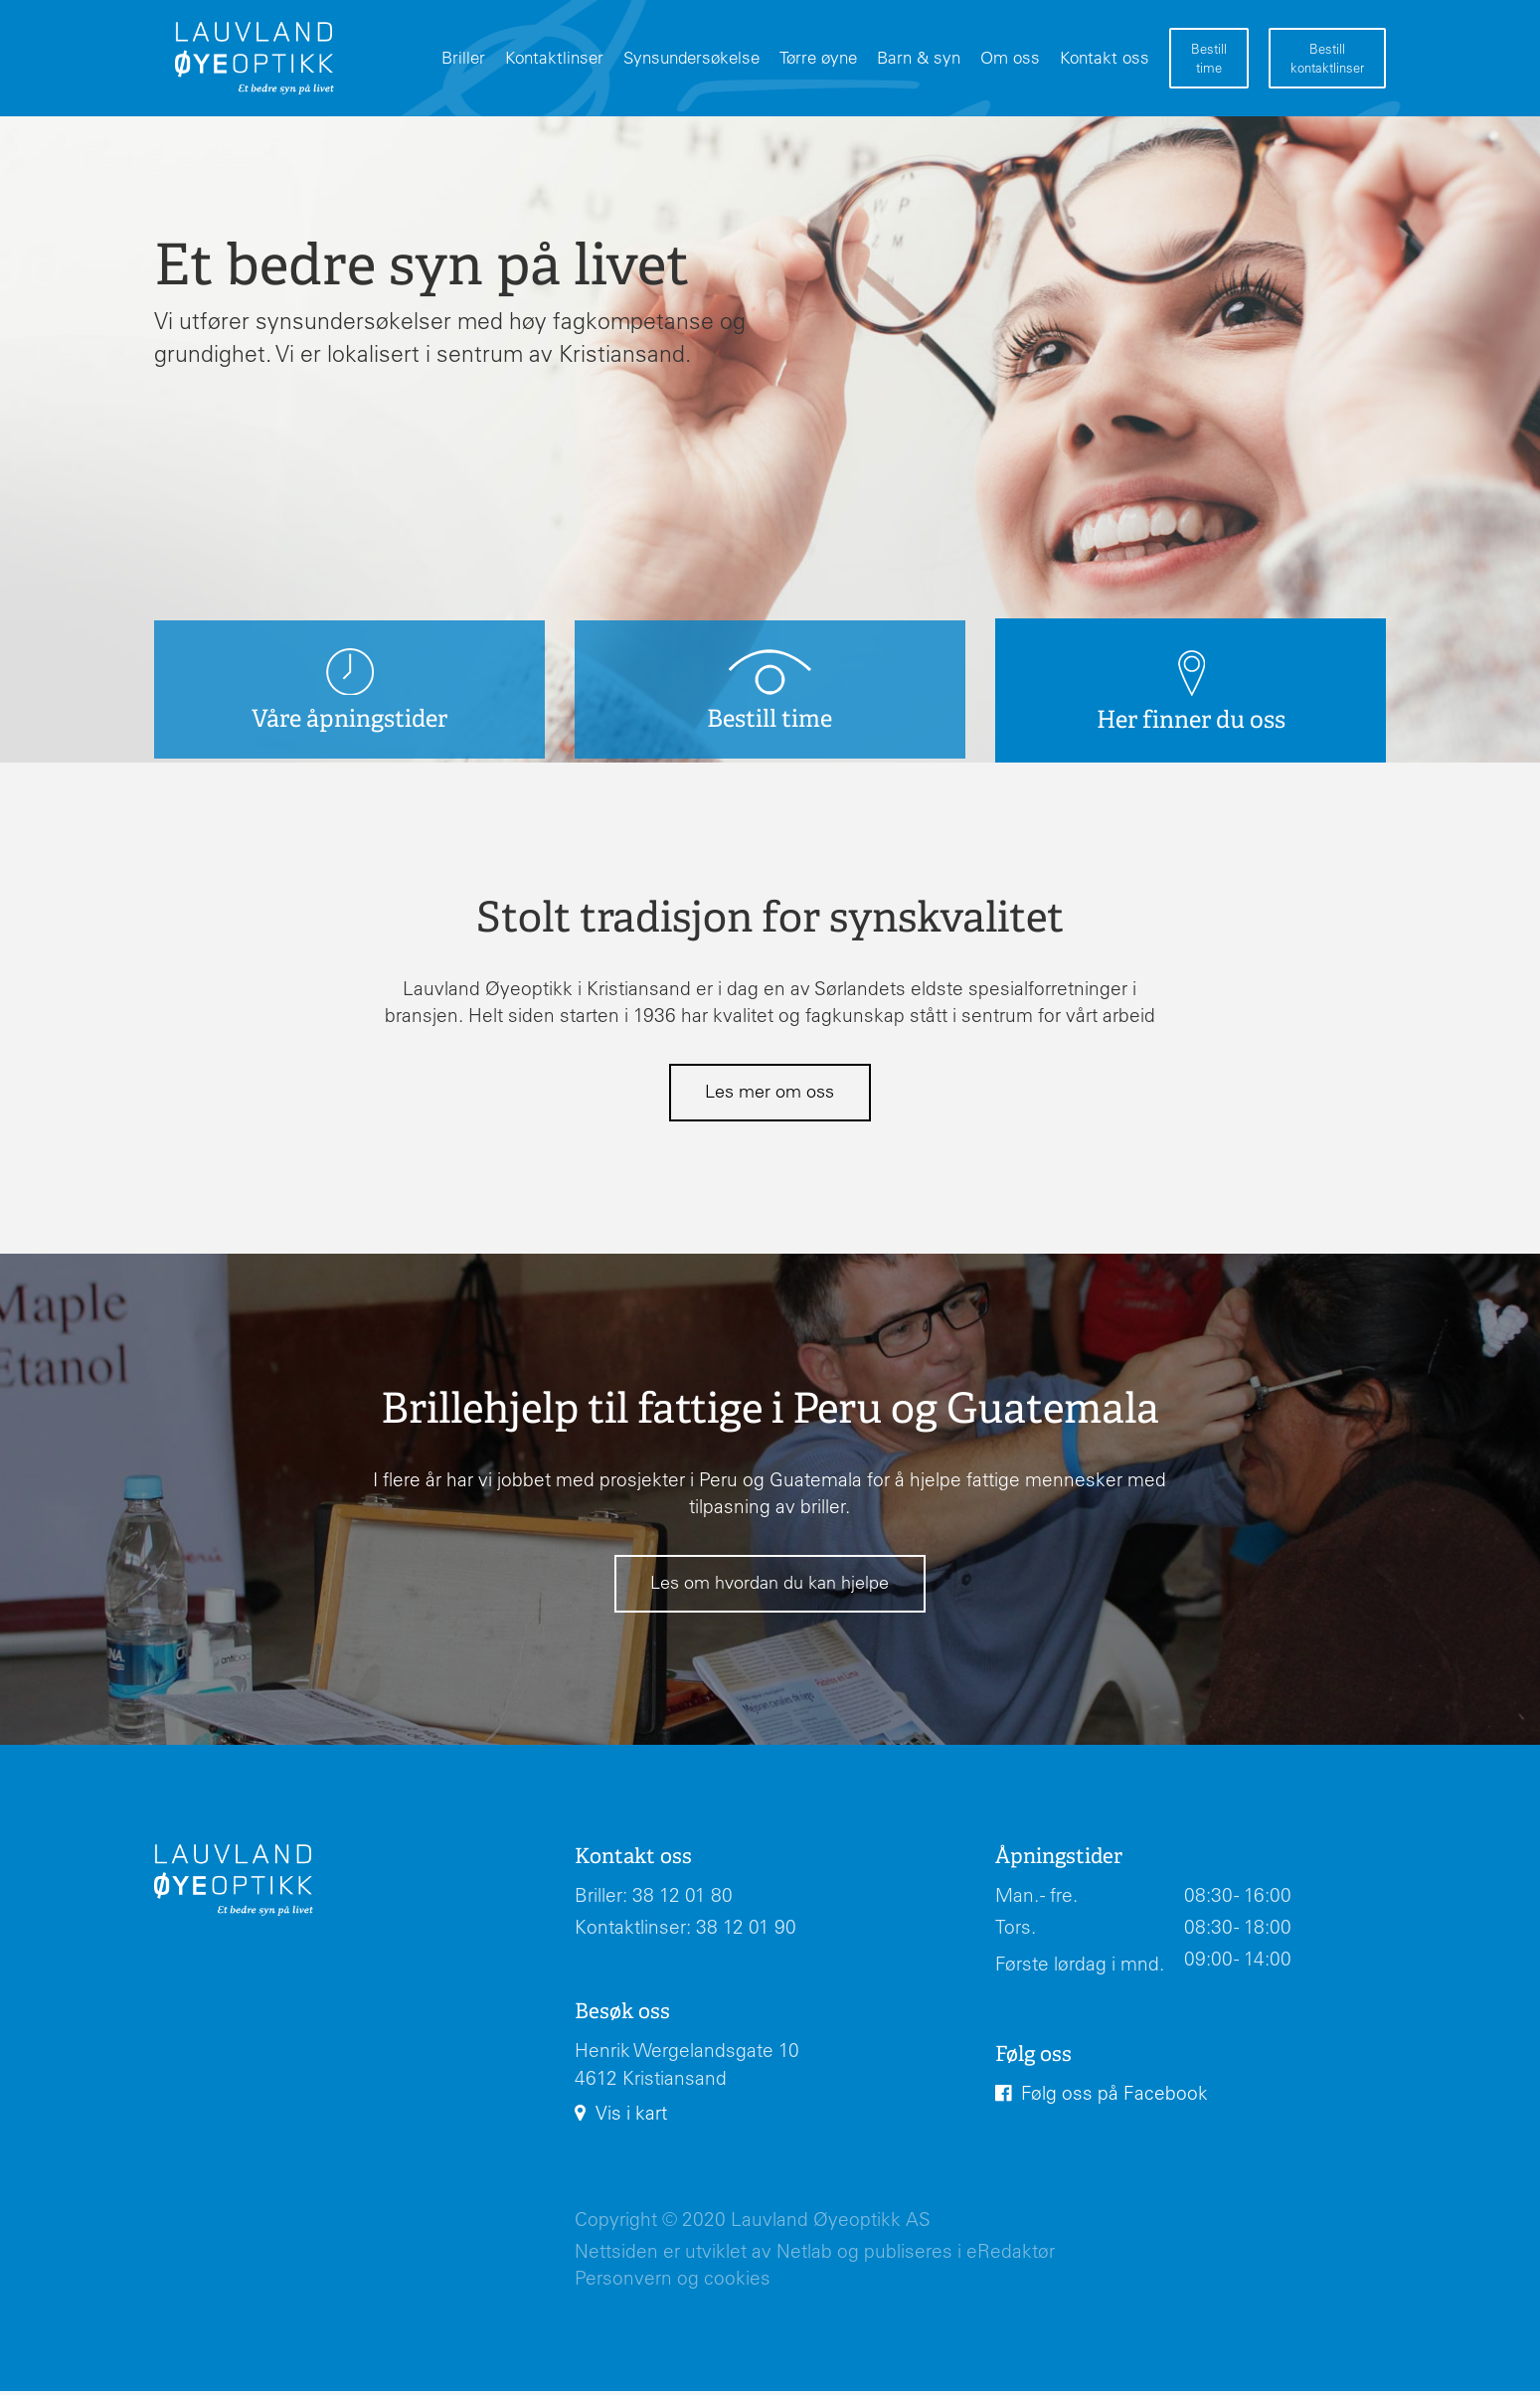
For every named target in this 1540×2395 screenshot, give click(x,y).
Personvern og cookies (672, 2282)
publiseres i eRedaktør (959, 2255)
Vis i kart (631, 2117)
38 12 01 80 (682, 1899)
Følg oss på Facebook (1114, 2096)
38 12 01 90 (746, 1931)
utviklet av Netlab (758, 2255)
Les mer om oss (769, 1093)
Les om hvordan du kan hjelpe (769, 1585)
